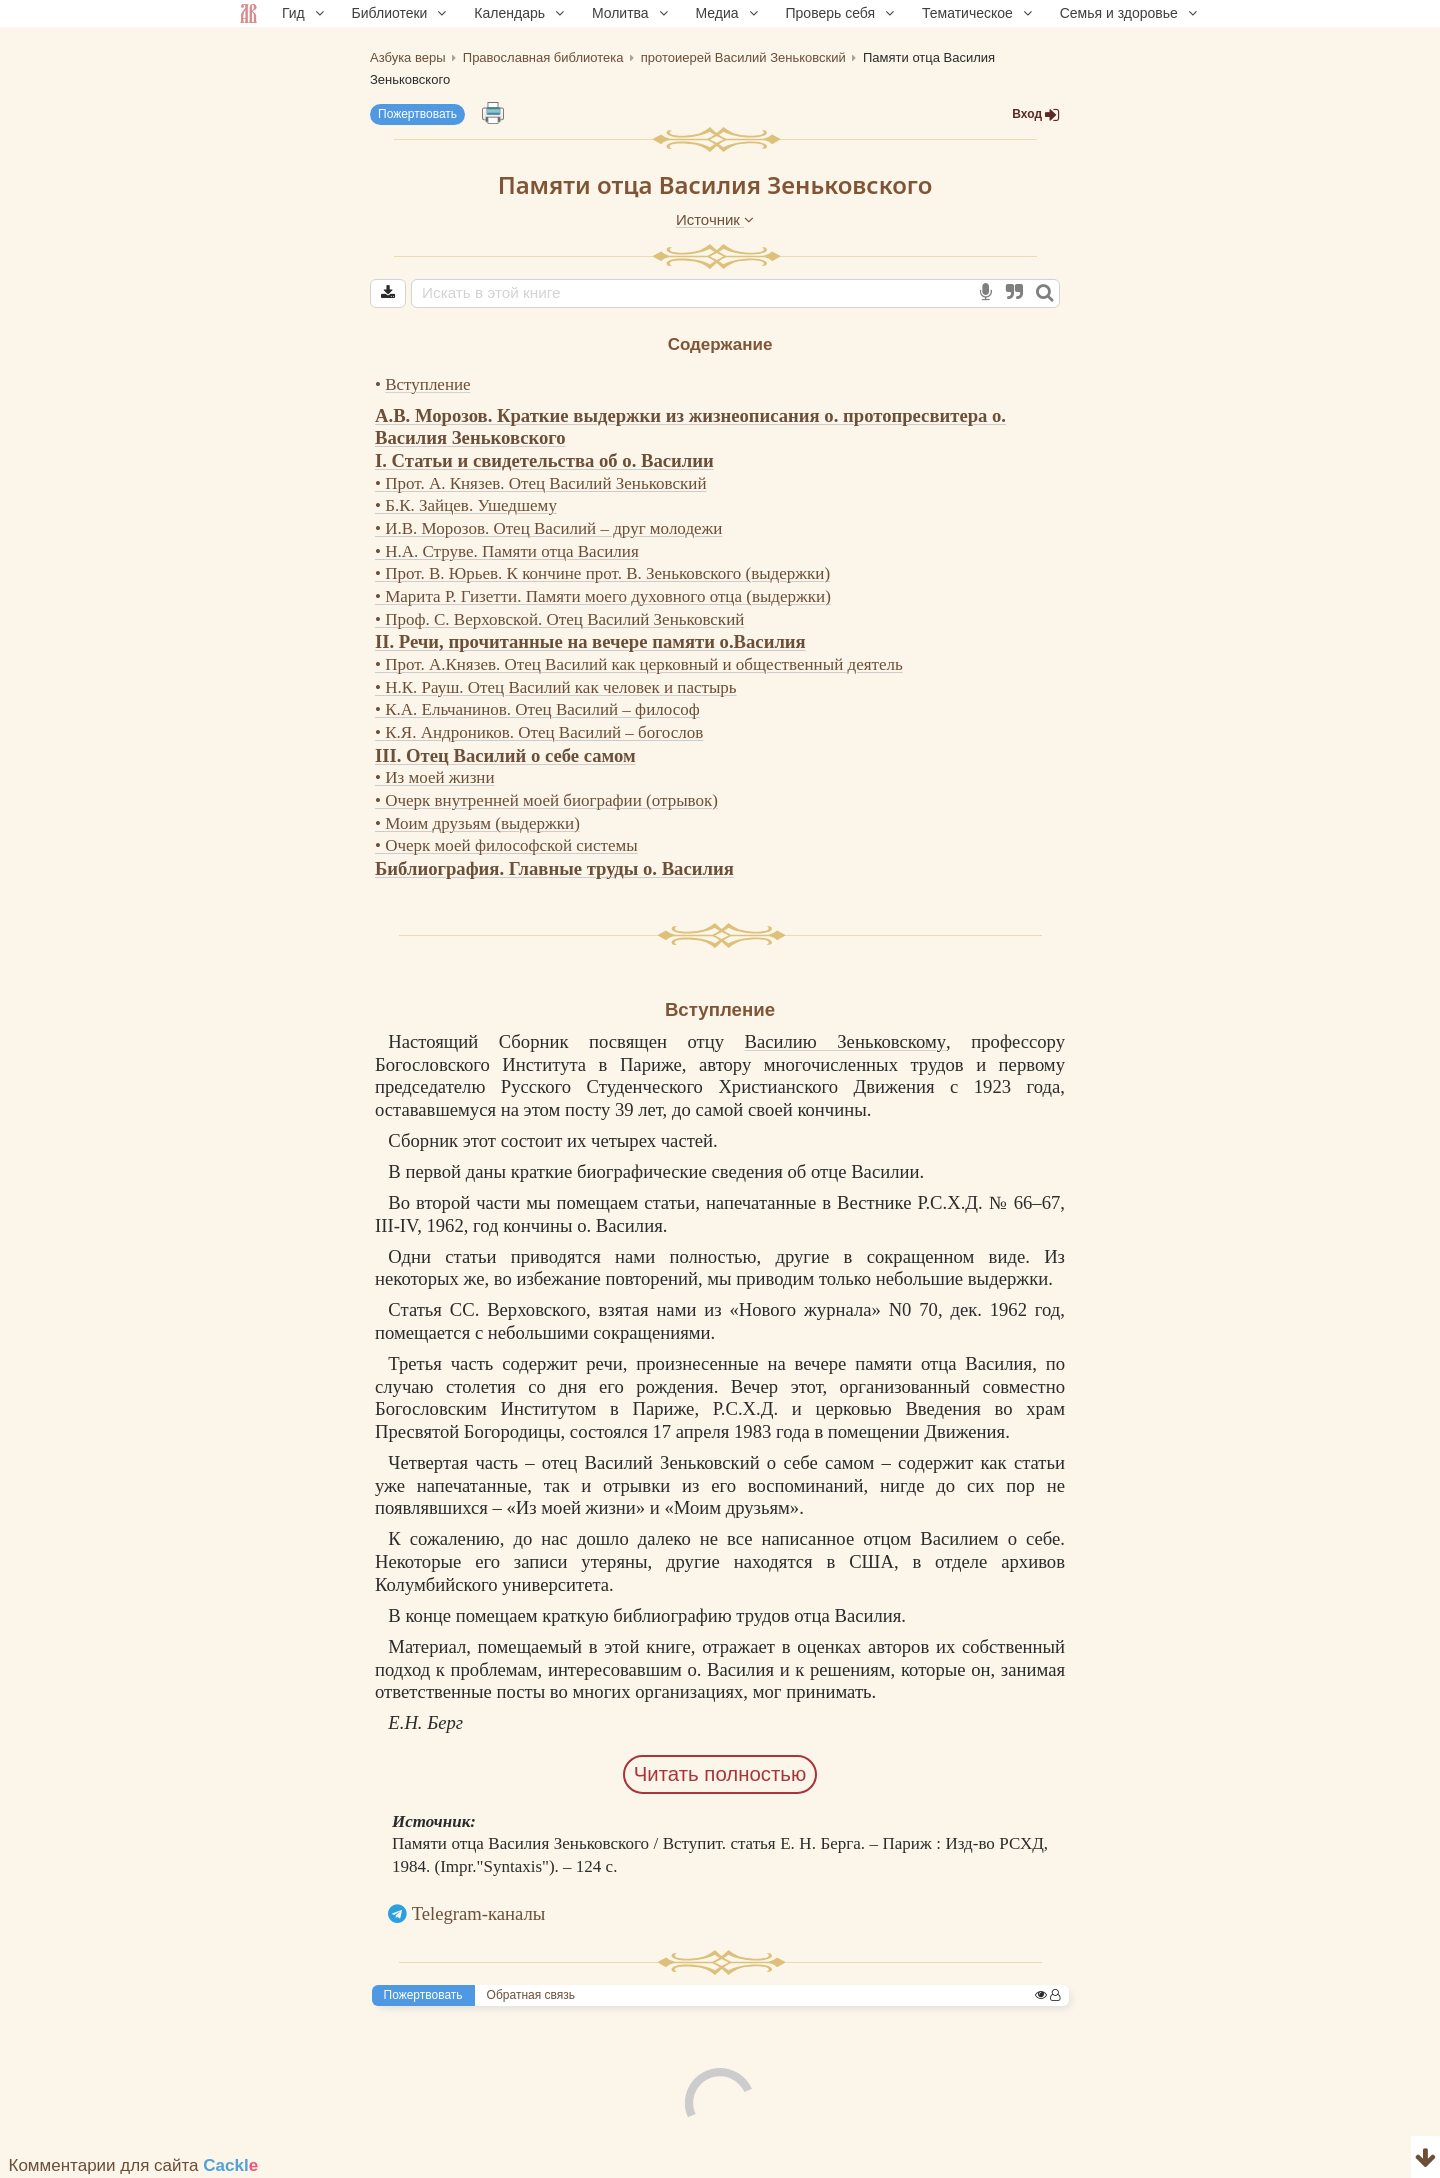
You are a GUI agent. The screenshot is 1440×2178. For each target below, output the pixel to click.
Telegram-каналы (479, 1913)
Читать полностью (720, 1774)
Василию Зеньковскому (846, 1041)
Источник (715, 219)
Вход (1036, 114)
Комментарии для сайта (134, 2165)
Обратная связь (531, 1995)
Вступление (427, 384)
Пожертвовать (417, 114)
